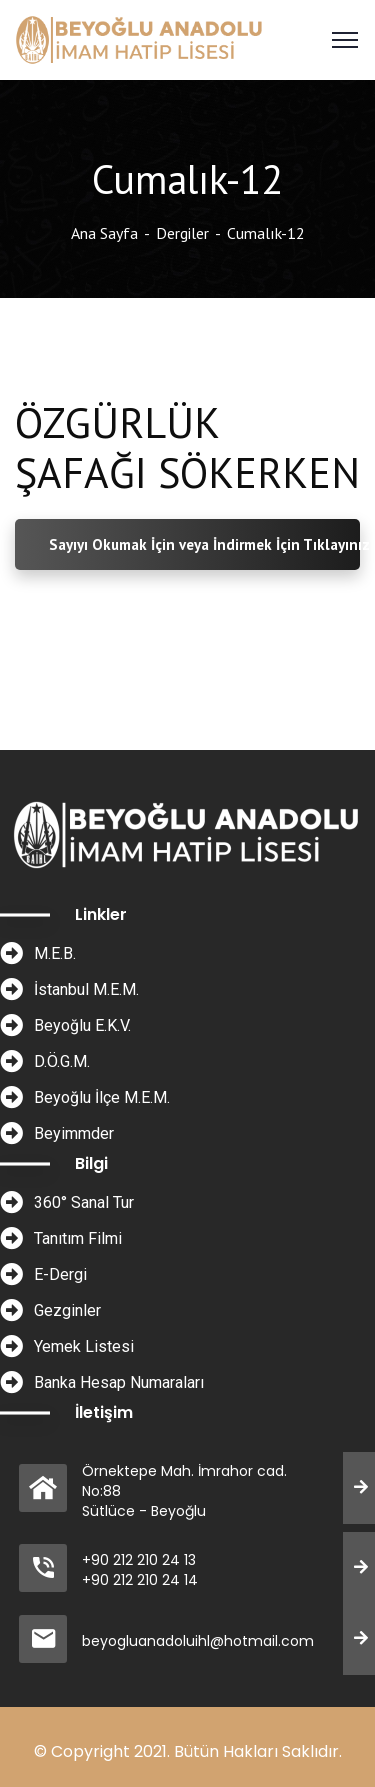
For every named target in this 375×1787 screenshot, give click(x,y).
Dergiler (182, 233)
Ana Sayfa (104, 233)
